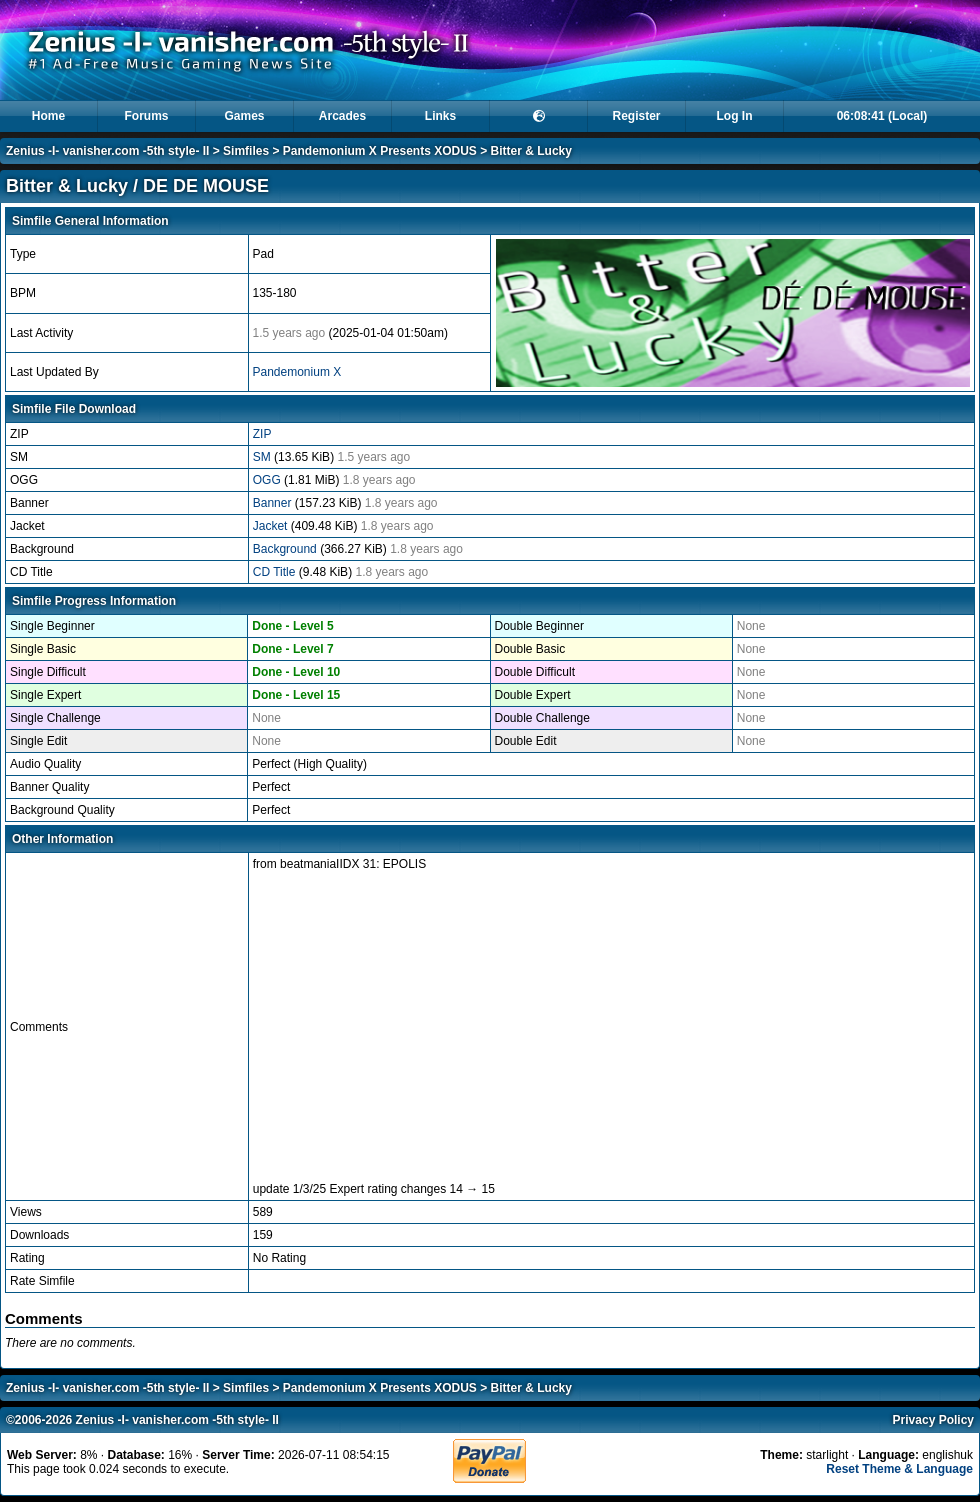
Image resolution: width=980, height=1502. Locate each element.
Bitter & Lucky (531, 151)
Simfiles (246, 151)
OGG (268, 480)
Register (636, 116)
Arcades (342, 116)
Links (440, 116)
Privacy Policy (933, 1420)
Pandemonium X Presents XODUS (380, 151)
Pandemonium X (297, 372)
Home (48, 116)
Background (286, 549)
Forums (146, 116)
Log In (735, 116)
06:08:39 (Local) (882, 116)
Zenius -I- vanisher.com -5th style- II (107, 151)
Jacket (272, 526)
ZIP (262, 434)
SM (263, 457)
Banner (274, 503)
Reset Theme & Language (899, 1469)
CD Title (276, 572)
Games (244, 116)
